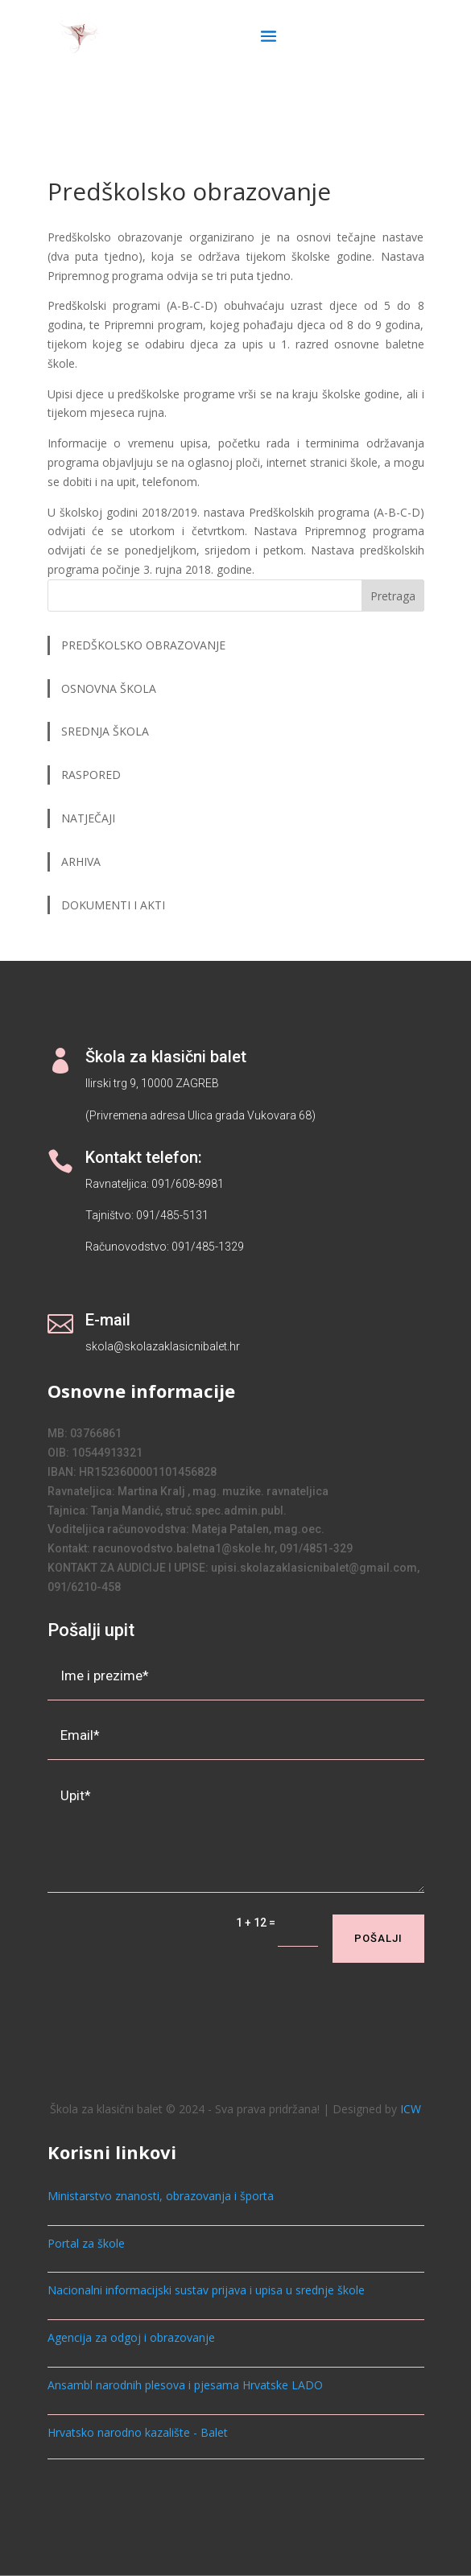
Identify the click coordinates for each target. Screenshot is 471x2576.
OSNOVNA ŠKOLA (108, 688)
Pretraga (392, 596)
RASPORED (92, 774)
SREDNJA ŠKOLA (105, 731)
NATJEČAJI (89, 818)
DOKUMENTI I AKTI (113, 905)
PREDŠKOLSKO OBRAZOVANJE (143, 645)
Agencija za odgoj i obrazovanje (131, 2337)
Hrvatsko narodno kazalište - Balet (138, 2432)
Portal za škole (86, 2243)
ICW (410, 2108)
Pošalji (378, 1938)
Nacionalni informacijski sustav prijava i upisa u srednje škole (206, 2290)
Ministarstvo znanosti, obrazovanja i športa (161, 2195)
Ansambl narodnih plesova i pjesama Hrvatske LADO (185, 2385)
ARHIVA (81, 861)
